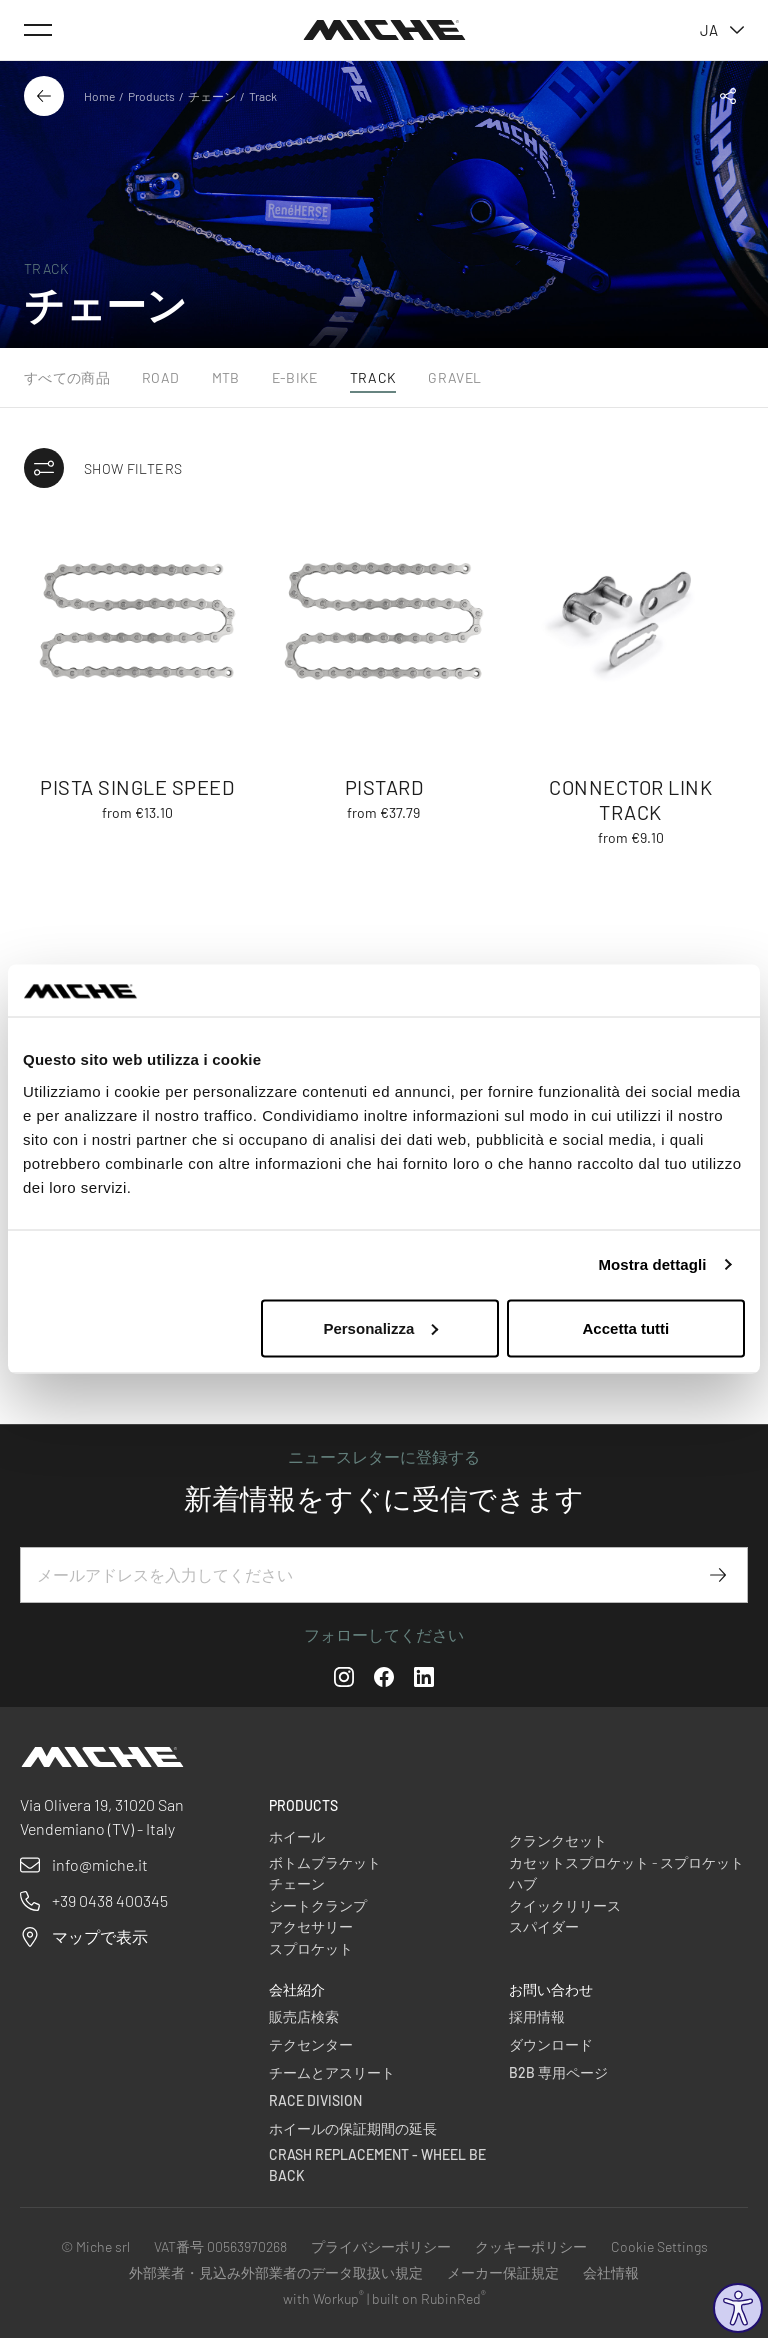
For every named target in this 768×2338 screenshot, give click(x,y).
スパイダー (544, 1926)
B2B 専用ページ (558, 2072)
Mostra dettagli (652, 1264)
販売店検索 (304, 2016)
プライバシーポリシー (381, 2246)
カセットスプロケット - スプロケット (626, 1862)
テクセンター (311, 2044)
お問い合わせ (551, 1989)
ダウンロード (551, 2044)
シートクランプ (318, 1905)
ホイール (297, 1836)
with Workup (323, 2298)
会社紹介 (297, 1989)
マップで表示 (100, 1936)
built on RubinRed (429, 2298)
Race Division (315, 2100)
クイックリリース (565, 1905)
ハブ (523, 1883)
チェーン (212, 96)
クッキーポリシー (531, 2246)
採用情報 (537, 2016)
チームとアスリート (332, 2072)
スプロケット (311, 1948)
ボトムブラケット (325, 1862)
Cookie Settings (659, 2246)
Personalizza (380, 1327)
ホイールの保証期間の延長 (353, 2128)
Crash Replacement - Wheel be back (377, 2165)
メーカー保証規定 (503, 2272)
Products (151, 96)
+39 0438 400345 (110, 1900)
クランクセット (558, 1840)
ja (722, 30)
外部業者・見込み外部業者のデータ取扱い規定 (276, 2272)
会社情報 (611, 2272)
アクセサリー (311, 1926)
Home (99, 96)
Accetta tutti (626, 1327)
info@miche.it (100, 1864)
